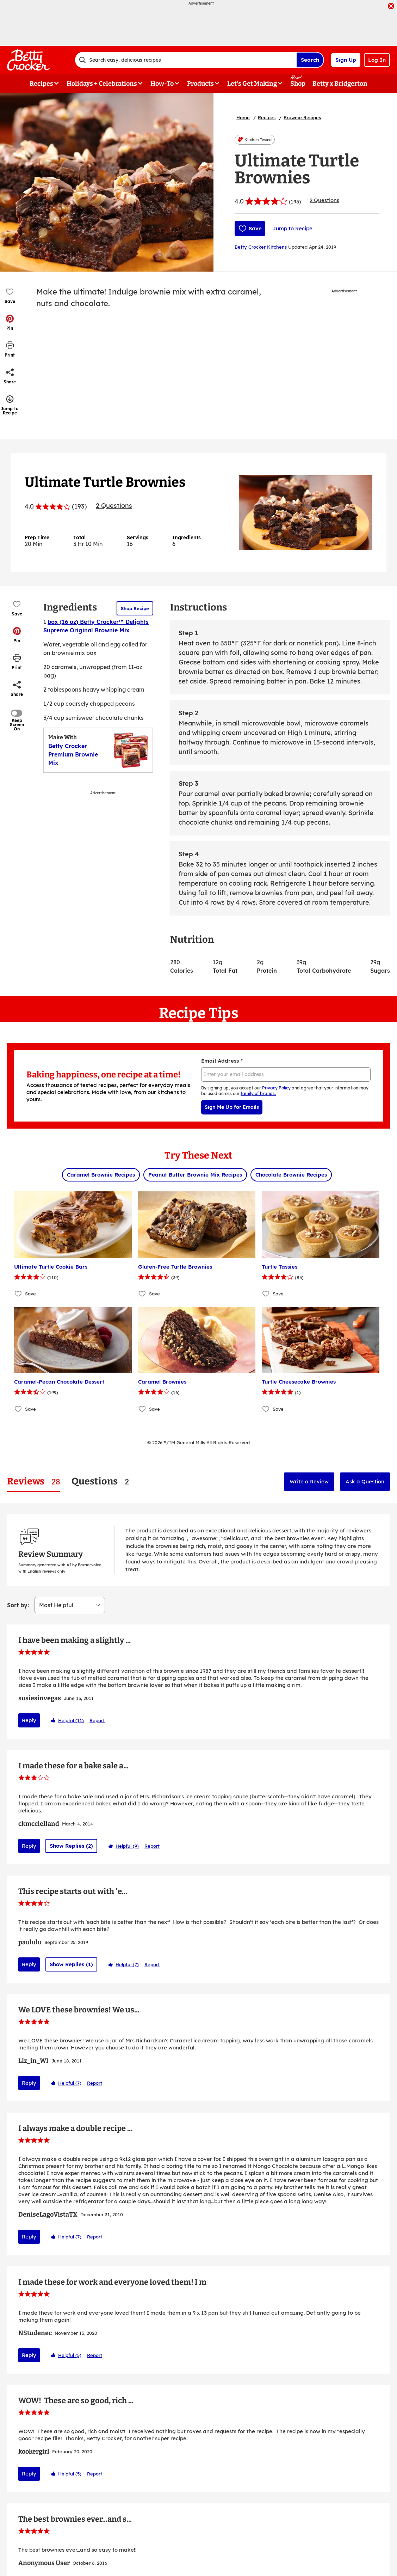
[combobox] (185, 60)
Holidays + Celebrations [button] (102, 83)
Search (310, 59)
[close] (391, 7)
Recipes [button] (41, 83)
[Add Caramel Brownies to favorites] (142, 1408)
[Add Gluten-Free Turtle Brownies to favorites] (142, 1293)
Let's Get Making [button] (252, 83)
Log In (377, 59)
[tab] (33, 1481)
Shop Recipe (135, 608)
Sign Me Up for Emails (232, 1107)
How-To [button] (162, 83)
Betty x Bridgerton (339, 83)
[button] (10, 322)
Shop (297, 83)
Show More (199, 2491)
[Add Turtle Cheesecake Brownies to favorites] (266, 1408)
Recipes (266, 117)
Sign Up (345, 59)
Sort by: (18, 1522)
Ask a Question (365, 1481)
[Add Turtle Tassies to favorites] (266, 1293)
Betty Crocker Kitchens (261, 247)
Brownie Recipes (302, 117)
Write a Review (309, 1481)
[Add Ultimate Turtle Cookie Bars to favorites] (18, 1293)
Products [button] (200, 83)
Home (243, 117)
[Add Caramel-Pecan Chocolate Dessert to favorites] (18, 1408)
